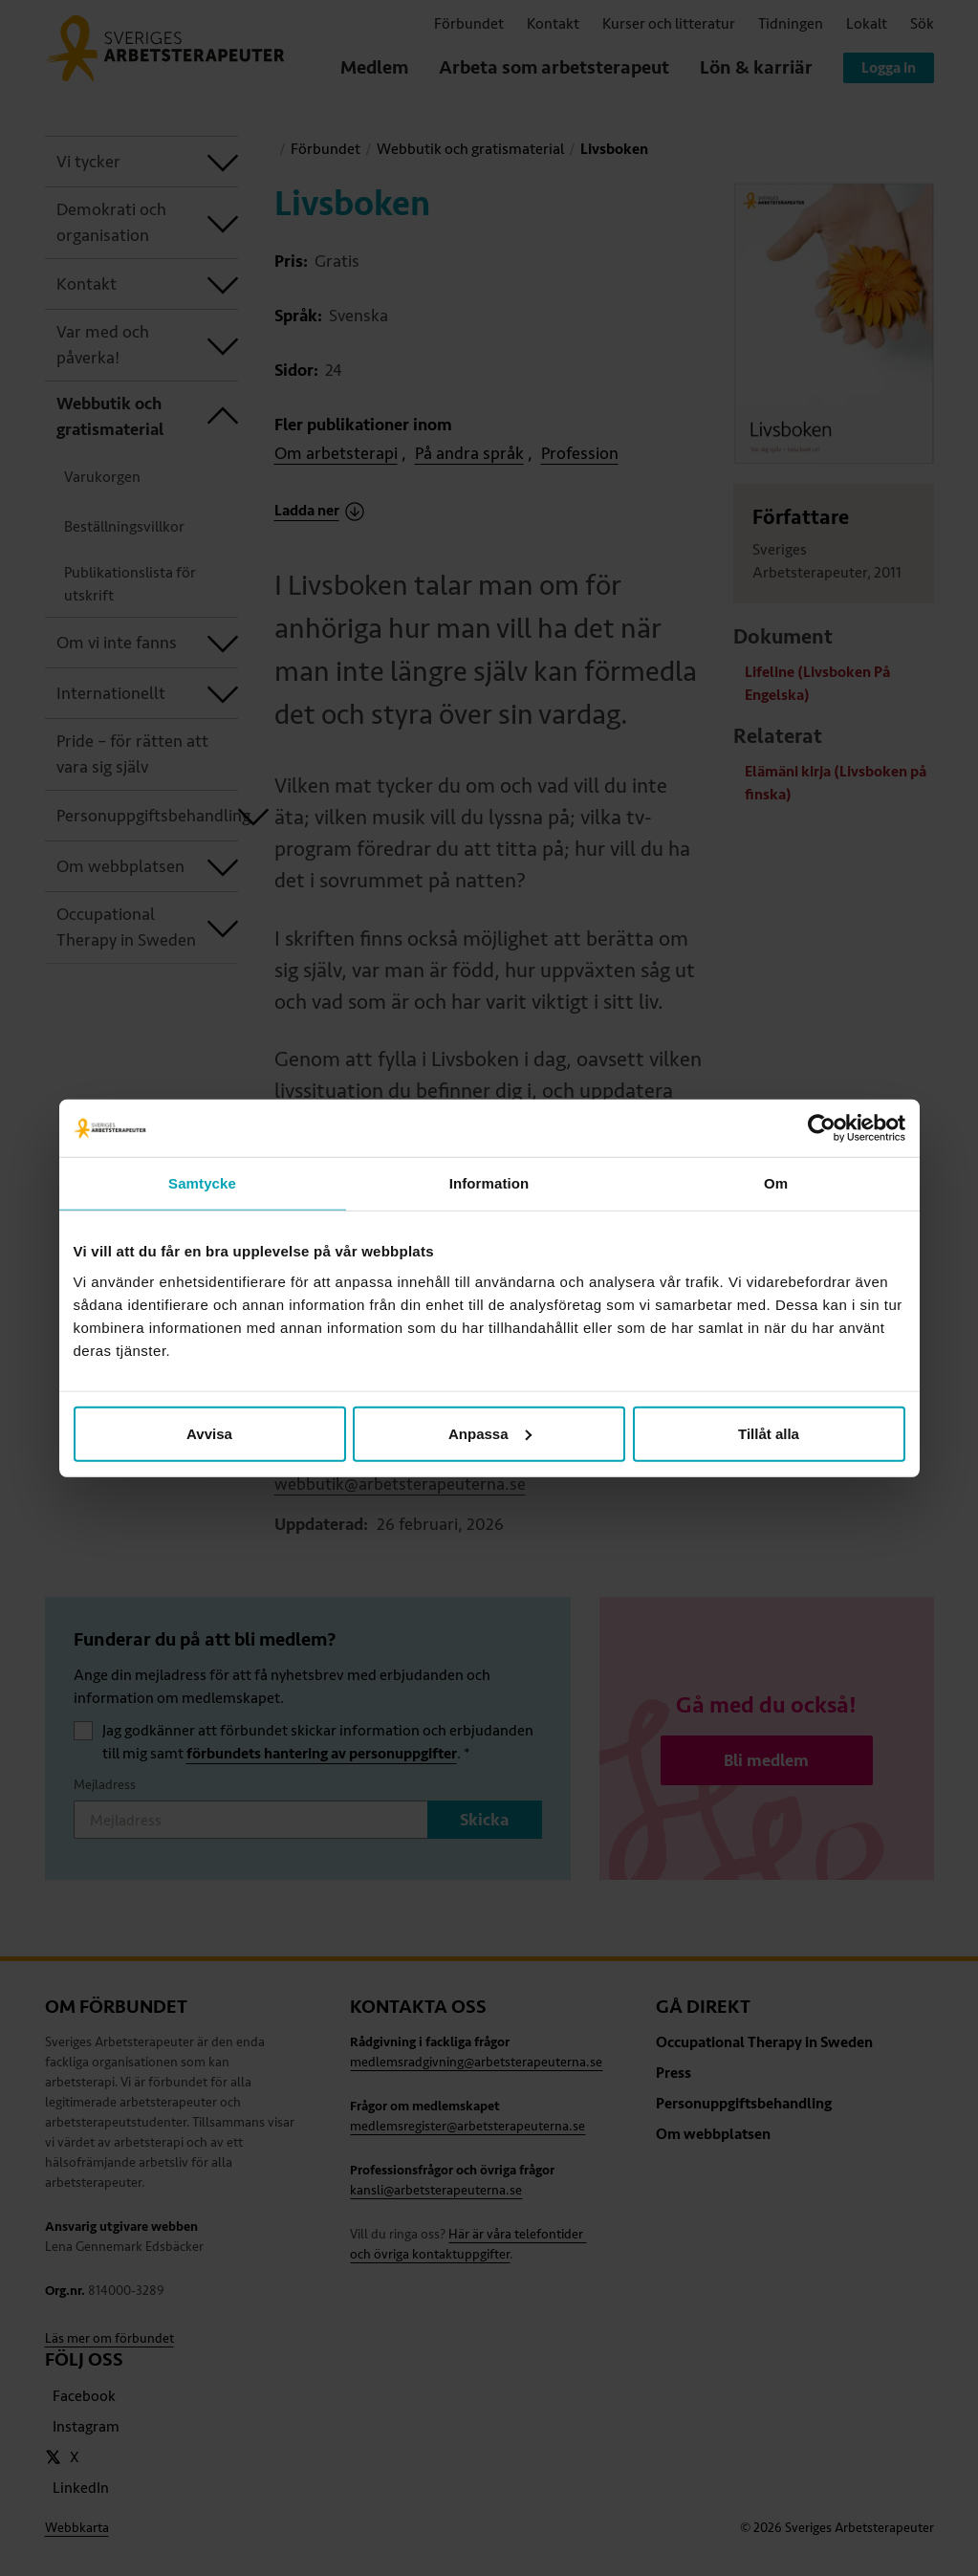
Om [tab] (776, 1183)
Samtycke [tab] (202, 1183)
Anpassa (490, 1433)
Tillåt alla (768, 1433)
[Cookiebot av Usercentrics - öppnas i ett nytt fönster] (821, 1128)
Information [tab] (489, 1183)
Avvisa (209, 1433)
